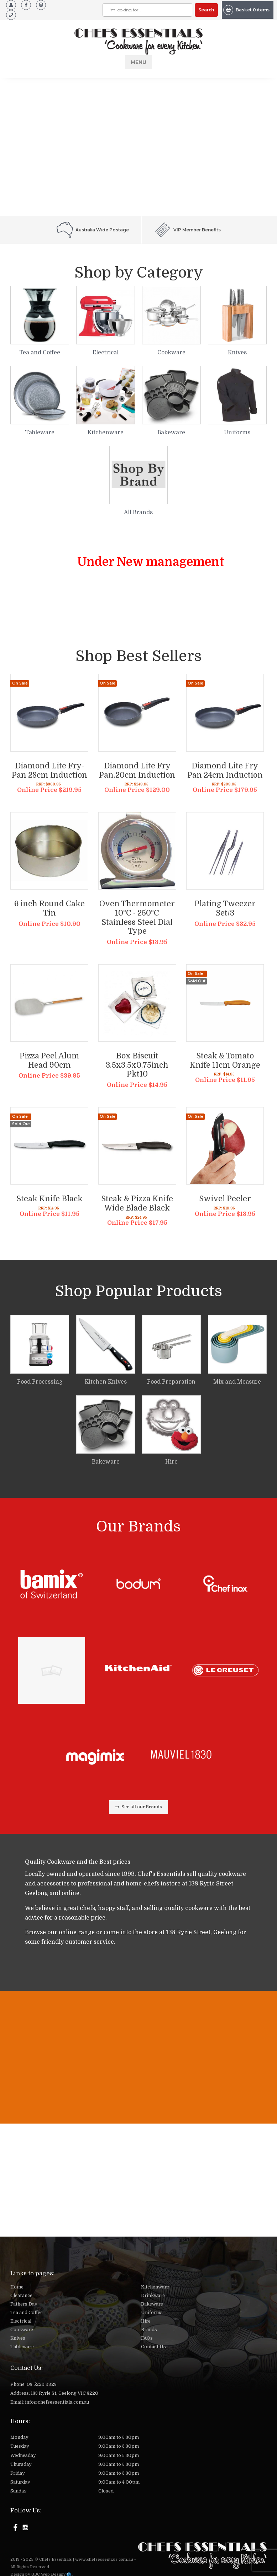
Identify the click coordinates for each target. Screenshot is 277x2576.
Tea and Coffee (26, 2312)
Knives (17, 2338)
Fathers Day (23, 2304)
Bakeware (152, 2304)
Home (16, 2287)
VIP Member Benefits (188, 229)
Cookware (21, 2329)
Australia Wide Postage (93, 229)
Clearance (21, 2295)
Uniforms (152, 2312)
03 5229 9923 (42, 2384)
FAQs (147, 2338)
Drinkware (153, 2295)
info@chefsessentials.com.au (57, 2402)
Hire (146, 2321)
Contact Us (153, 2346)
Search (206, 9)
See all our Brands (138, 1806)
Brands (149, 2329)
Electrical (20, 2321)
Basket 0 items (246, 10)
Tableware (22, 2346)
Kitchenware (155, 2287)
